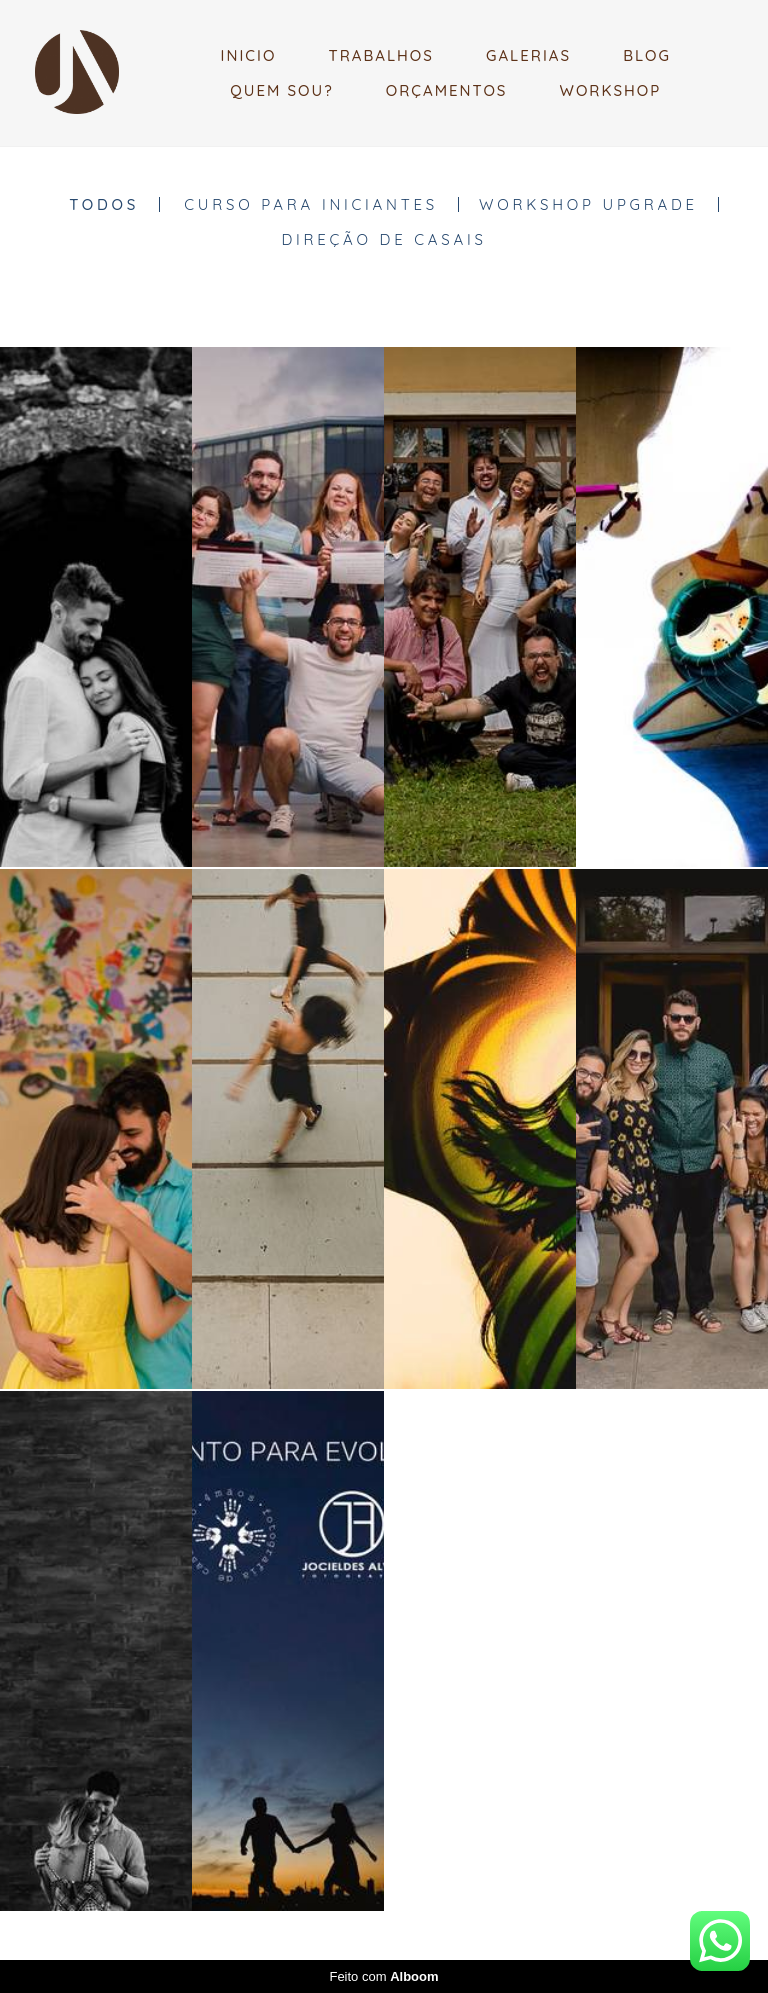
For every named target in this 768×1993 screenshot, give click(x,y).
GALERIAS (528, 55)
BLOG (647, 55)
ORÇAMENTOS (447, 90)
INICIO (249, 55)
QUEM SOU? (281, 90)
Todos (104, 204)
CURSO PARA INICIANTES (311, 204)
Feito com (383, 1976)
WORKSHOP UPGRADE (588, 204)
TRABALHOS (380, 55)
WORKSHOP (611, 90)
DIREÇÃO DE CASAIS (383, 239)
